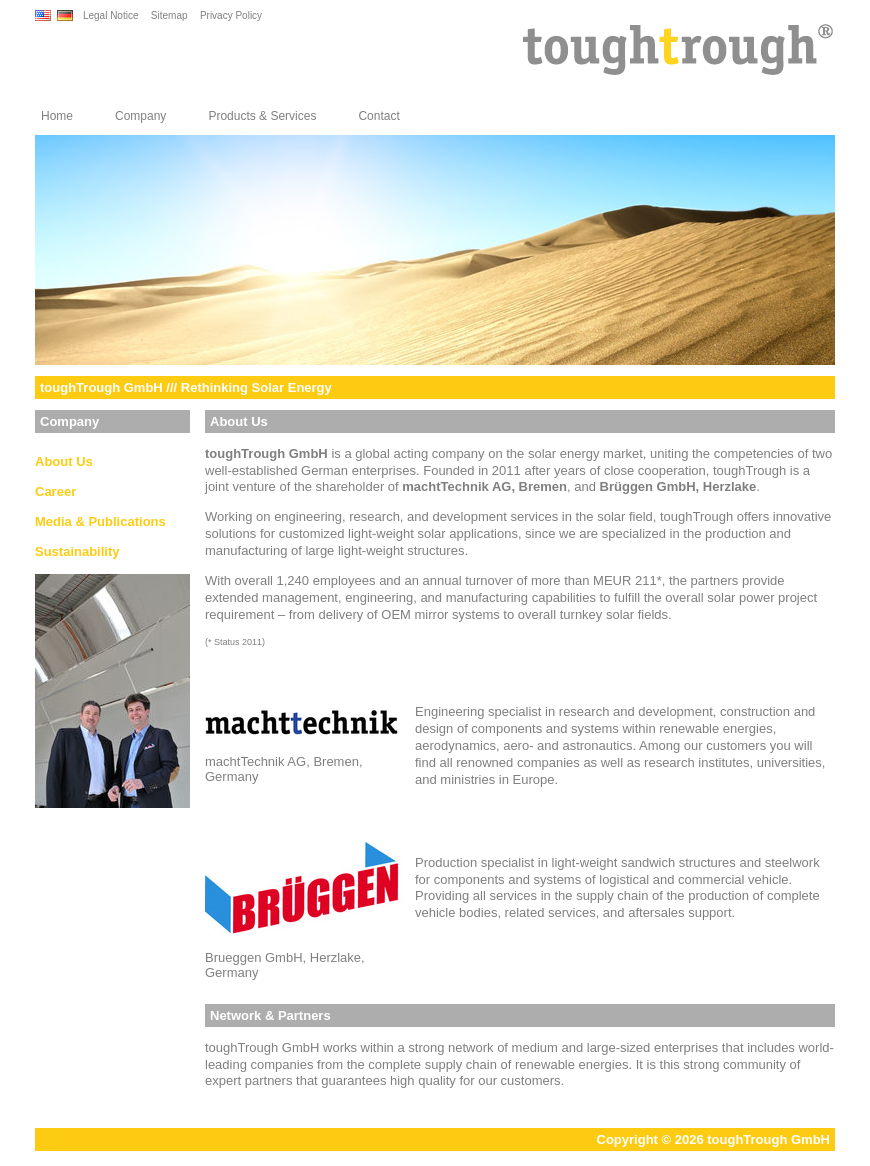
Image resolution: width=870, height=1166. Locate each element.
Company (140, 116)
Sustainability (77, 551)
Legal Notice (111, 15)
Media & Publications (100, 521)
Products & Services (262, 116)
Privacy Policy (231, 15)
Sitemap (169, 15)
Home (57, 116)
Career (55, 491)
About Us (64, 461)
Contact (378, 116)
